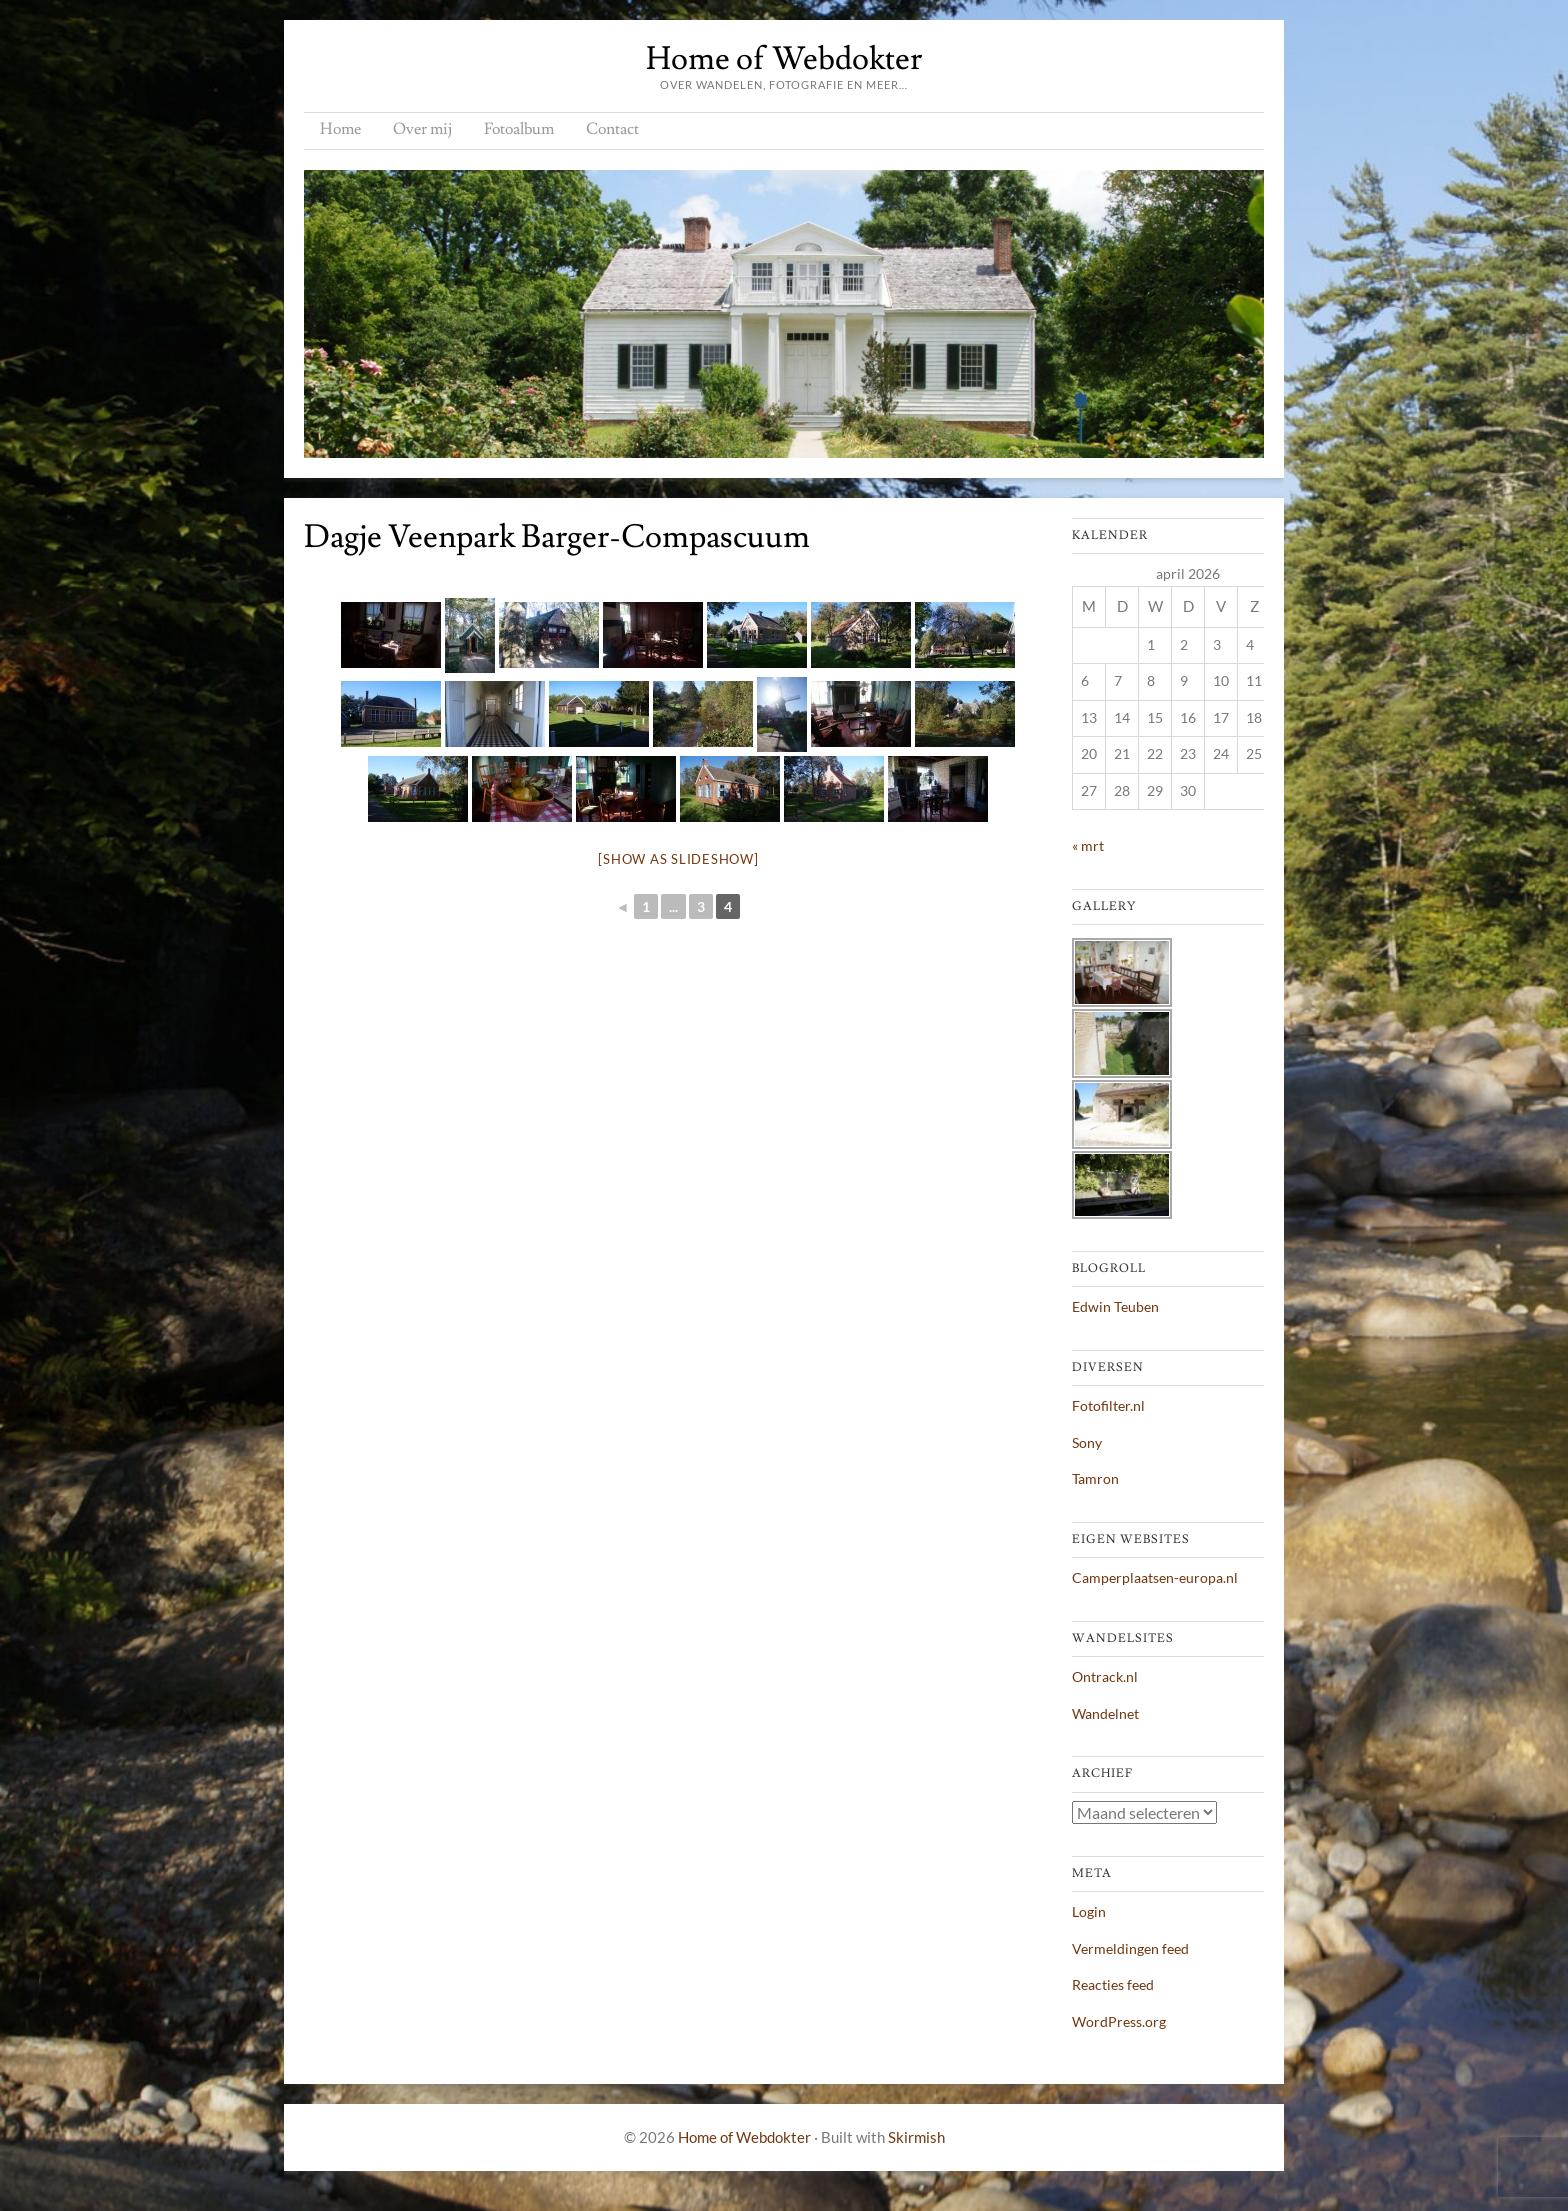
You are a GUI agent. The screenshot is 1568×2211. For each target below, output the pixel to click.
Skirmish (916, 2137)
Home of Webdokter (784, 59)
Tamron (1095, 1478)
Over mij (422, 129)
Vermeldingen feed (1130, 1948)
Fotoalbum (519, 129)
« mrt (1088, 845)
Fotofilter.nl (1108, 1405)
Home (340, 129)
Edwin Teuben (1115, 1306)
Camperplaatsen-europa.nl (1155, 1577)
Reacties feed (1113, 1984)
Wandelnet (1105, 1713)
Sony (1087, 1442)
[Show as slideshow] (678, 859)
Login (1089, 1911)
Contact (612, 129)
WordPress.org (1119, 2021)
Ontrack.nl (1105, 1676)
